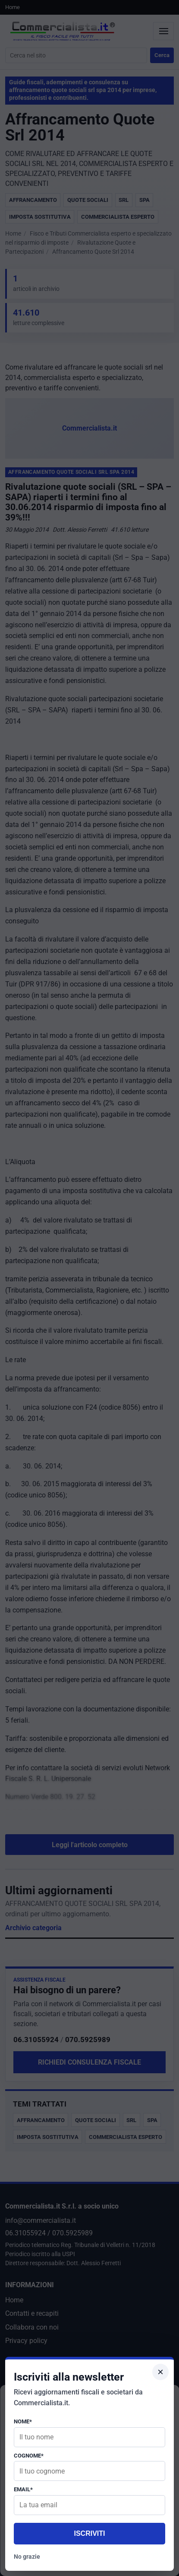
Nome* (23, 2421)
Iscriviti (89, 2533)
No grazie (27, 2556)
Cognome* (29, 2455)
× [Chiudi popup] (160, 2372)
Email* (23, 2489)
